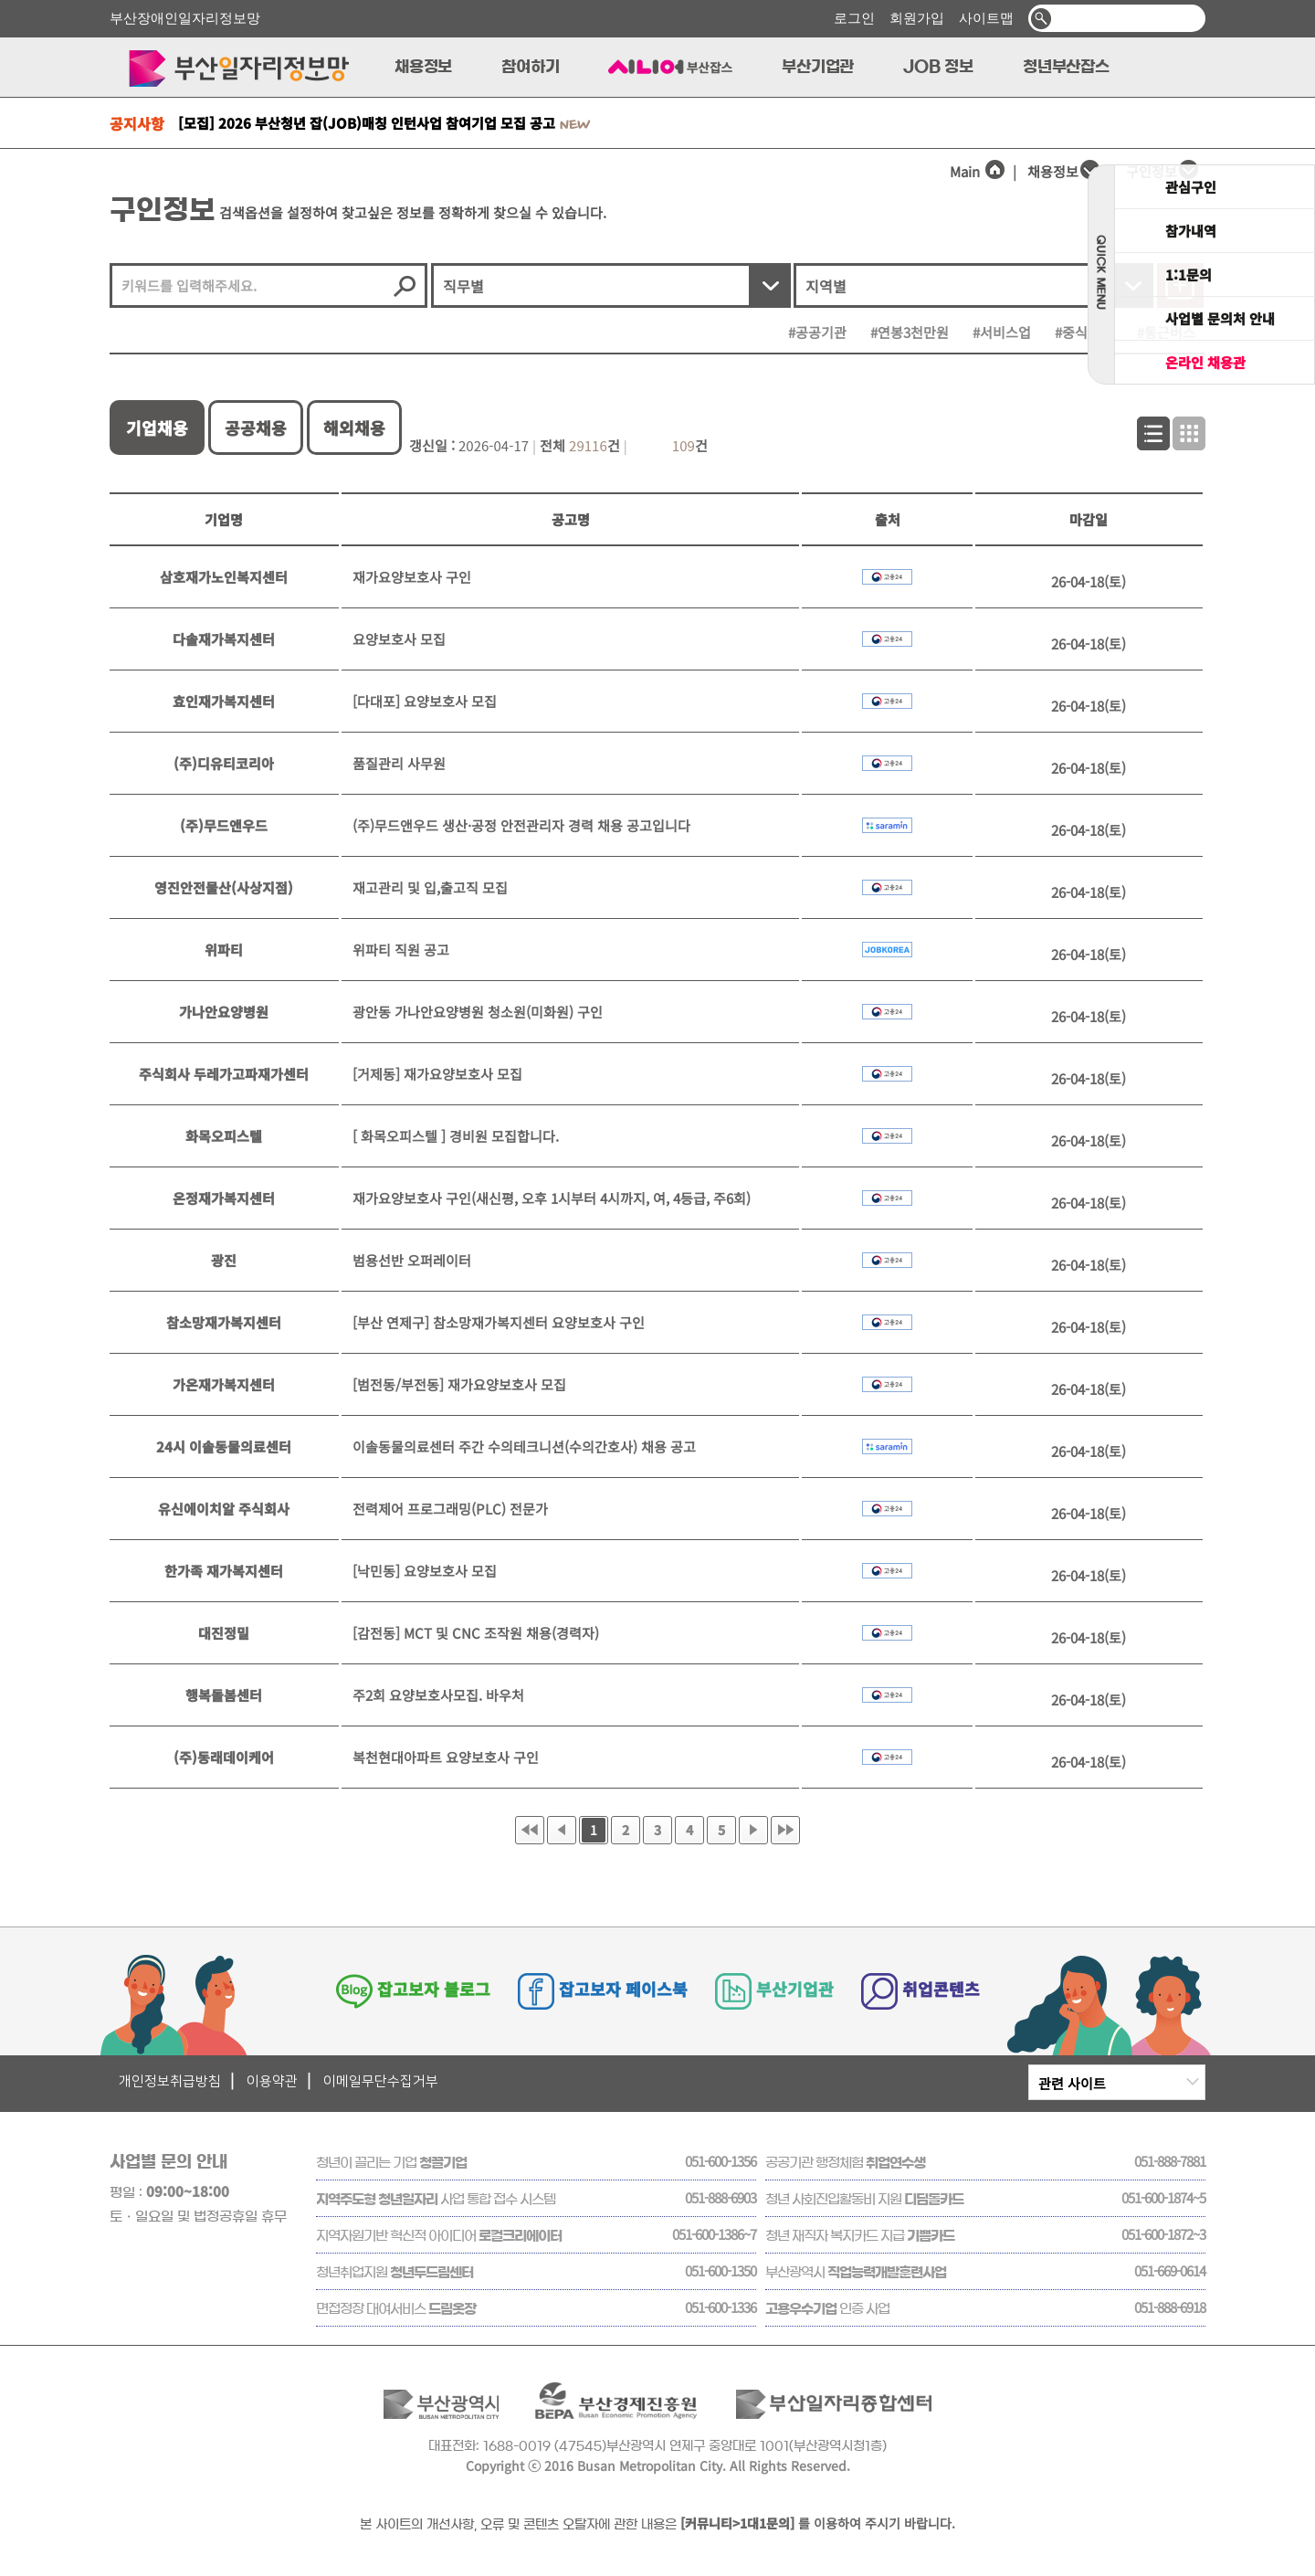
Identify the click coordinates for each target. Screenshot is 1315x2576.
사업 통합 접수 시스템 (435, 2199)
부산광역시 (855, 2272)
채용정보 (1052, 171)
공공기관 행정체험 (845, 2163)
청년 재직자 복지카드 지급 (859, 2236)
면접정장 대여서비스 (396, 2309)
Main (977, 171)
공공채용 (256, 427)
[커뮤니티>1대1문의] (737, 2523)
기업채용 (157, 427)
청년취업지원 (394, 2272)
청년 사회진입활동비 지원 (864, 2199)
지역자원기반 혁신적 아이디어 (439, 2236)
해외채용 (354, 427)
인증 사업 (827, 2309)
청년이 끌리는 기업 (391, 2163)
